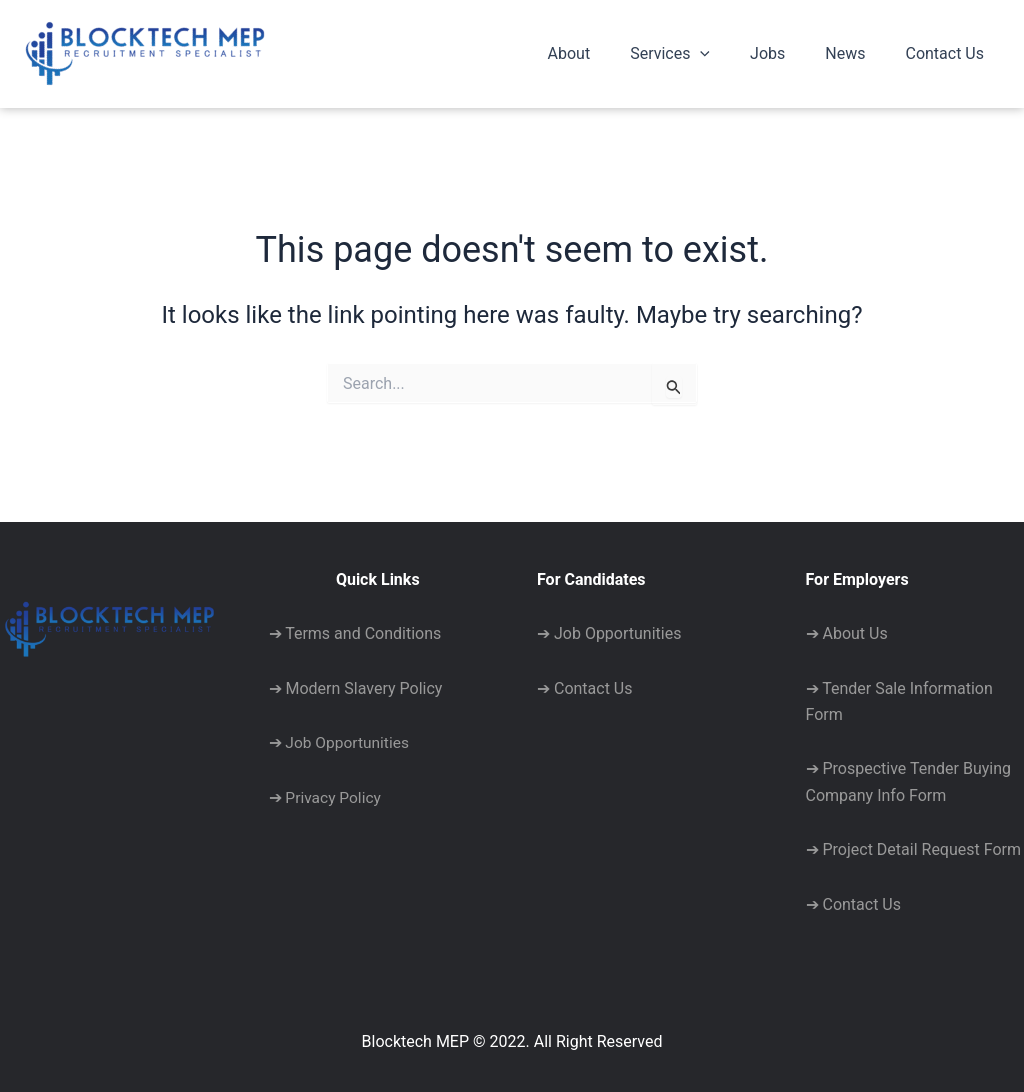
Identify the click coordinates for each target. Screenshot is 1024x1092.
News (857, 53)
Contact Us (948, 53)
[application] (728, 54)
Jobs (787, 53)
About (605, 53)
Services (698, 54)
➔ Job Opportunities (341, 742)
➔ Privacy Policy (326, 796)
